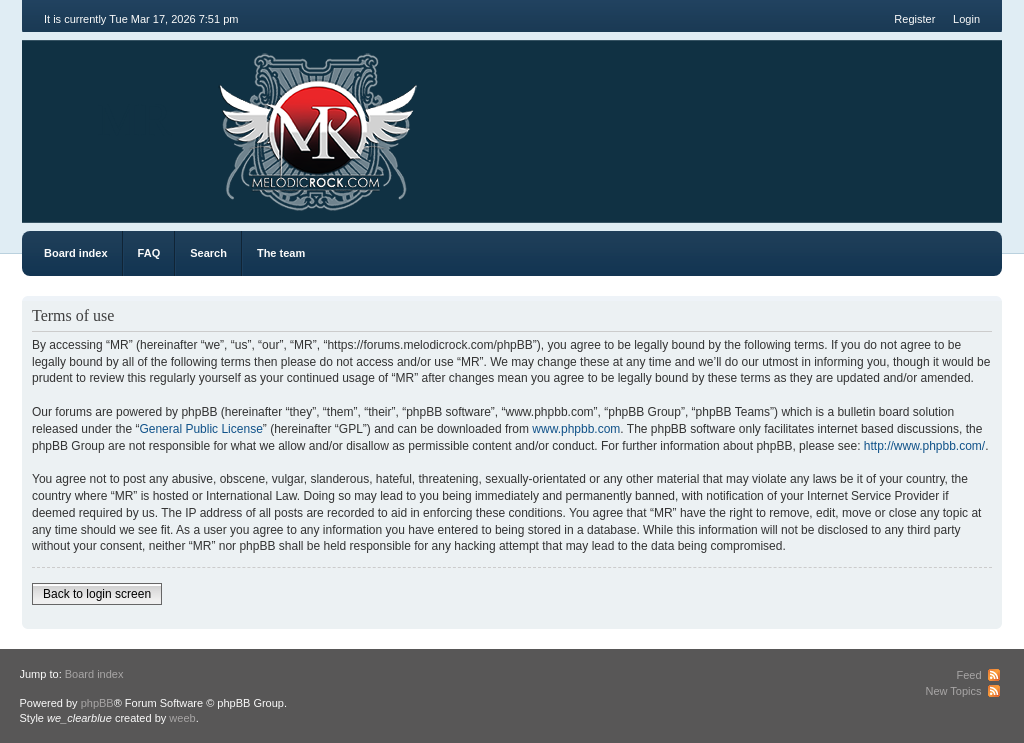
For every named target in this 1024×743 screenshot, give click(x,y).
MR (134, 119)
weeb (182, 718)
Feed (968, 675)
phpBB (97, 703)
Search (208, 253)
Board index (76, 253)
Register (914, 19)
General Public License (200, 429)
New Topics (953, 691)
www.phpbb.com (576, 429)
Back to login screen (97, 594)
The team (281, 253)
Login (966, 19)
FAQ (149, 253)
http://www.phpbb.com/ (924, 446)
